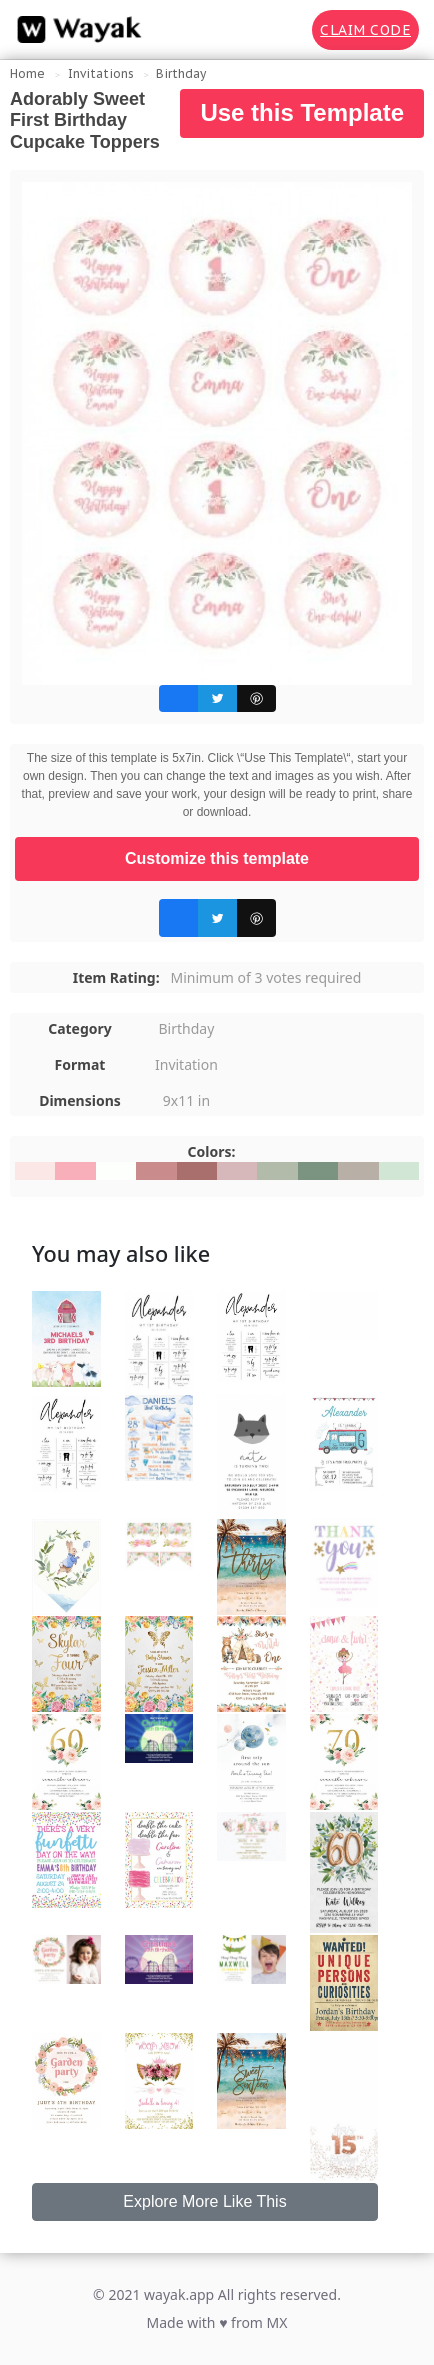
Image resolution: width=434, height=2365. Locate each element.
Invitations (101, 73)
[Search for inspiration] (283, 30)
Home (27, 73)
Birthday (181, 73)
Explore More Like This (204, 2201)
